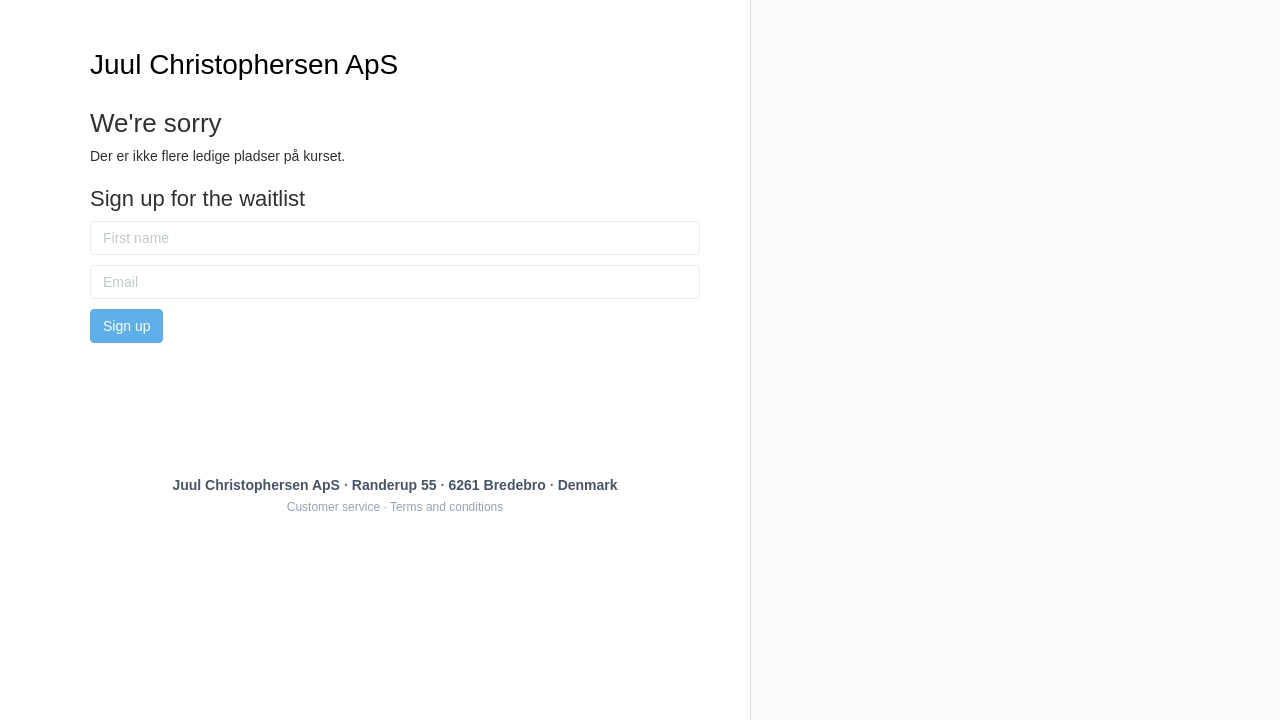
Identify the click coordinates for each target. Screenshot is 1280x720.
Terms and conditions (446, 507)
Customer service (333, 507)
